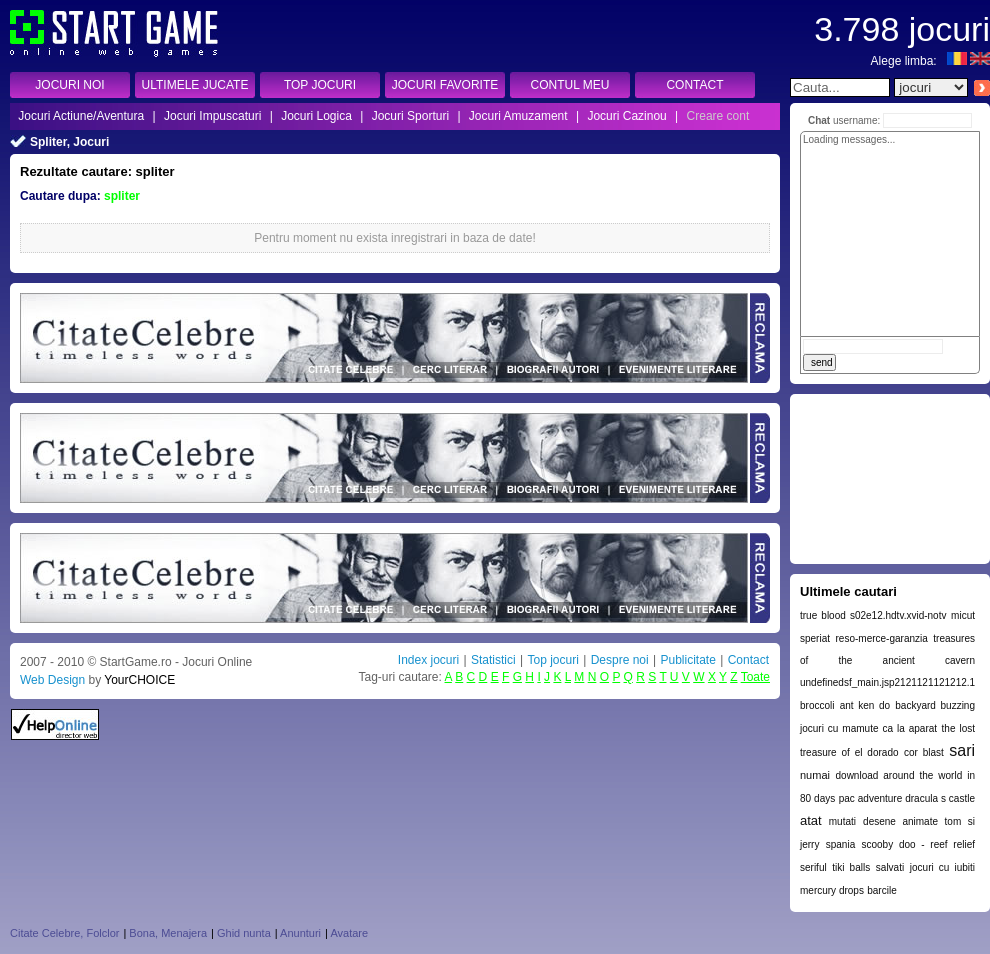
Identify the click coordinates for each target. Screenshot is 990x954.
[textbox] (840, 87)
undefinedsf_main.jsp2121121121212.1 (887, 682)
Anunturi (300, 933)
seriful (813, 867)
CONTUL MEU (570, 85)
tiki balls (851, 867)
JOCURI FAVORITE (445, 85)
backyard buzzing (935, 705)
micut (963, 615)
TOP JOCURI (320, 85)
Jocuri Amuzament (518, 116)
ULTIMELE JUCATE (195, 85)
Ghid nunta (244, 933)
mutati (842, 821)
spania (840, 844)
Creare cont (718, 116)
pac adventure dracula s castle (907, 798)
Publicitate (687, 660)
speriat (815, 638)
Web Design (52, 680)
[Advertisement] (890, 479)
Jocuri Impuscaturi (212, 116)
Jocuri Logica (316, 116)
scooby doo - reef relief (918, 844)
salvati (890, 867)
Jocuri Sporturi (410, 116)
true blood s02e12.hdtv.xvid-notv (873, 615)
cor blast (924, 752)
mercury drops (832, 890)
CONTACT (694, 85)
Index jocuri (428, 660)
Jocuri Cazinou (626, 116)
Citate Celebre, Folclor (64, 933)
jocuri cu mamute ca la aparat (868, 728)
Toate (755, 677)
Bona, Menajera (168, 933)
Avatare (349, 933)
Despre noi (620, 660)
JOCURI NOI (69, 85)
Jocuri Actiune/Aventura (81, 116)
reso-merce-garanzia (882, 638)
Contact (748, 660)
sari (962, 750)
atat (811, 820)
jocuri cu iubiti (942, 867)
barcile (881, 890)
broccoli (817, 705)
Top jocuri (552, 660)
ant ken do (865, 705)
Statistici (493, 660)
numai (815, 775)
